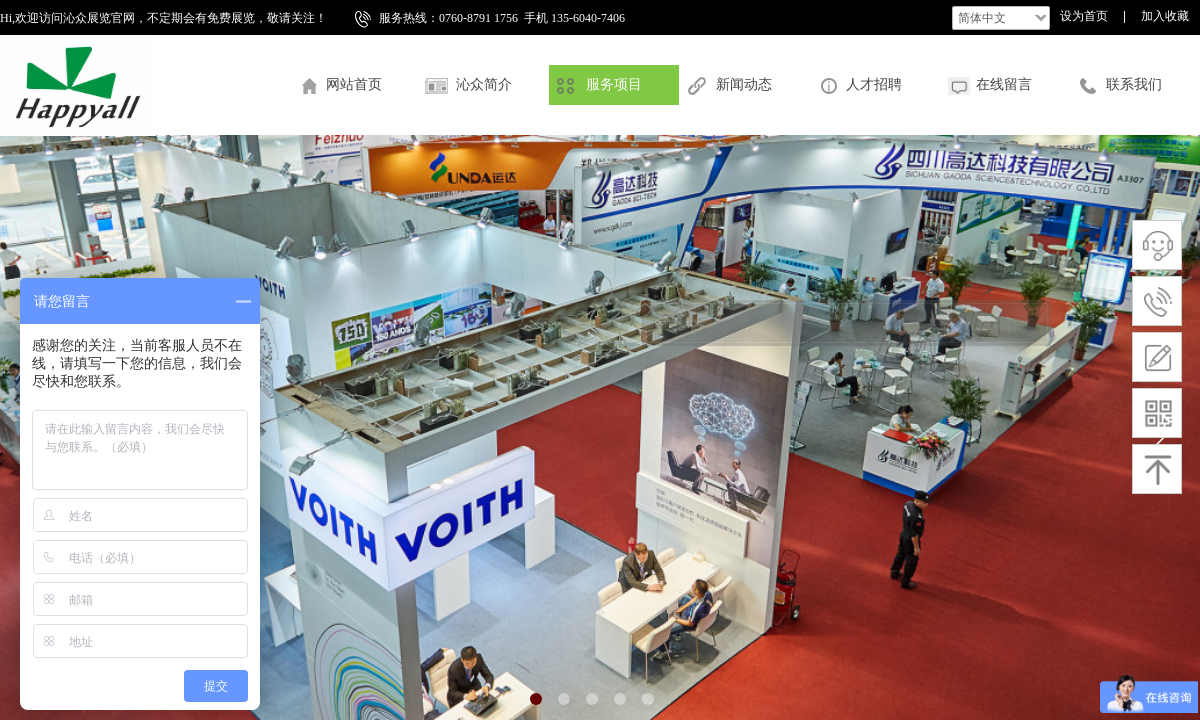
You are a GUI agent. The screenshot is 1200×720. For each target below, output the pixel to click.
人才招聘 (874, 84)
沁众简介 (484, 84)
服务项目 (614, 84)
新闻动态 (744, 84)
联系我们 (1134, 84)
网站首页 (354, 84)
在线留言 (1004, 84)
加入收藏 (1165, 16)
